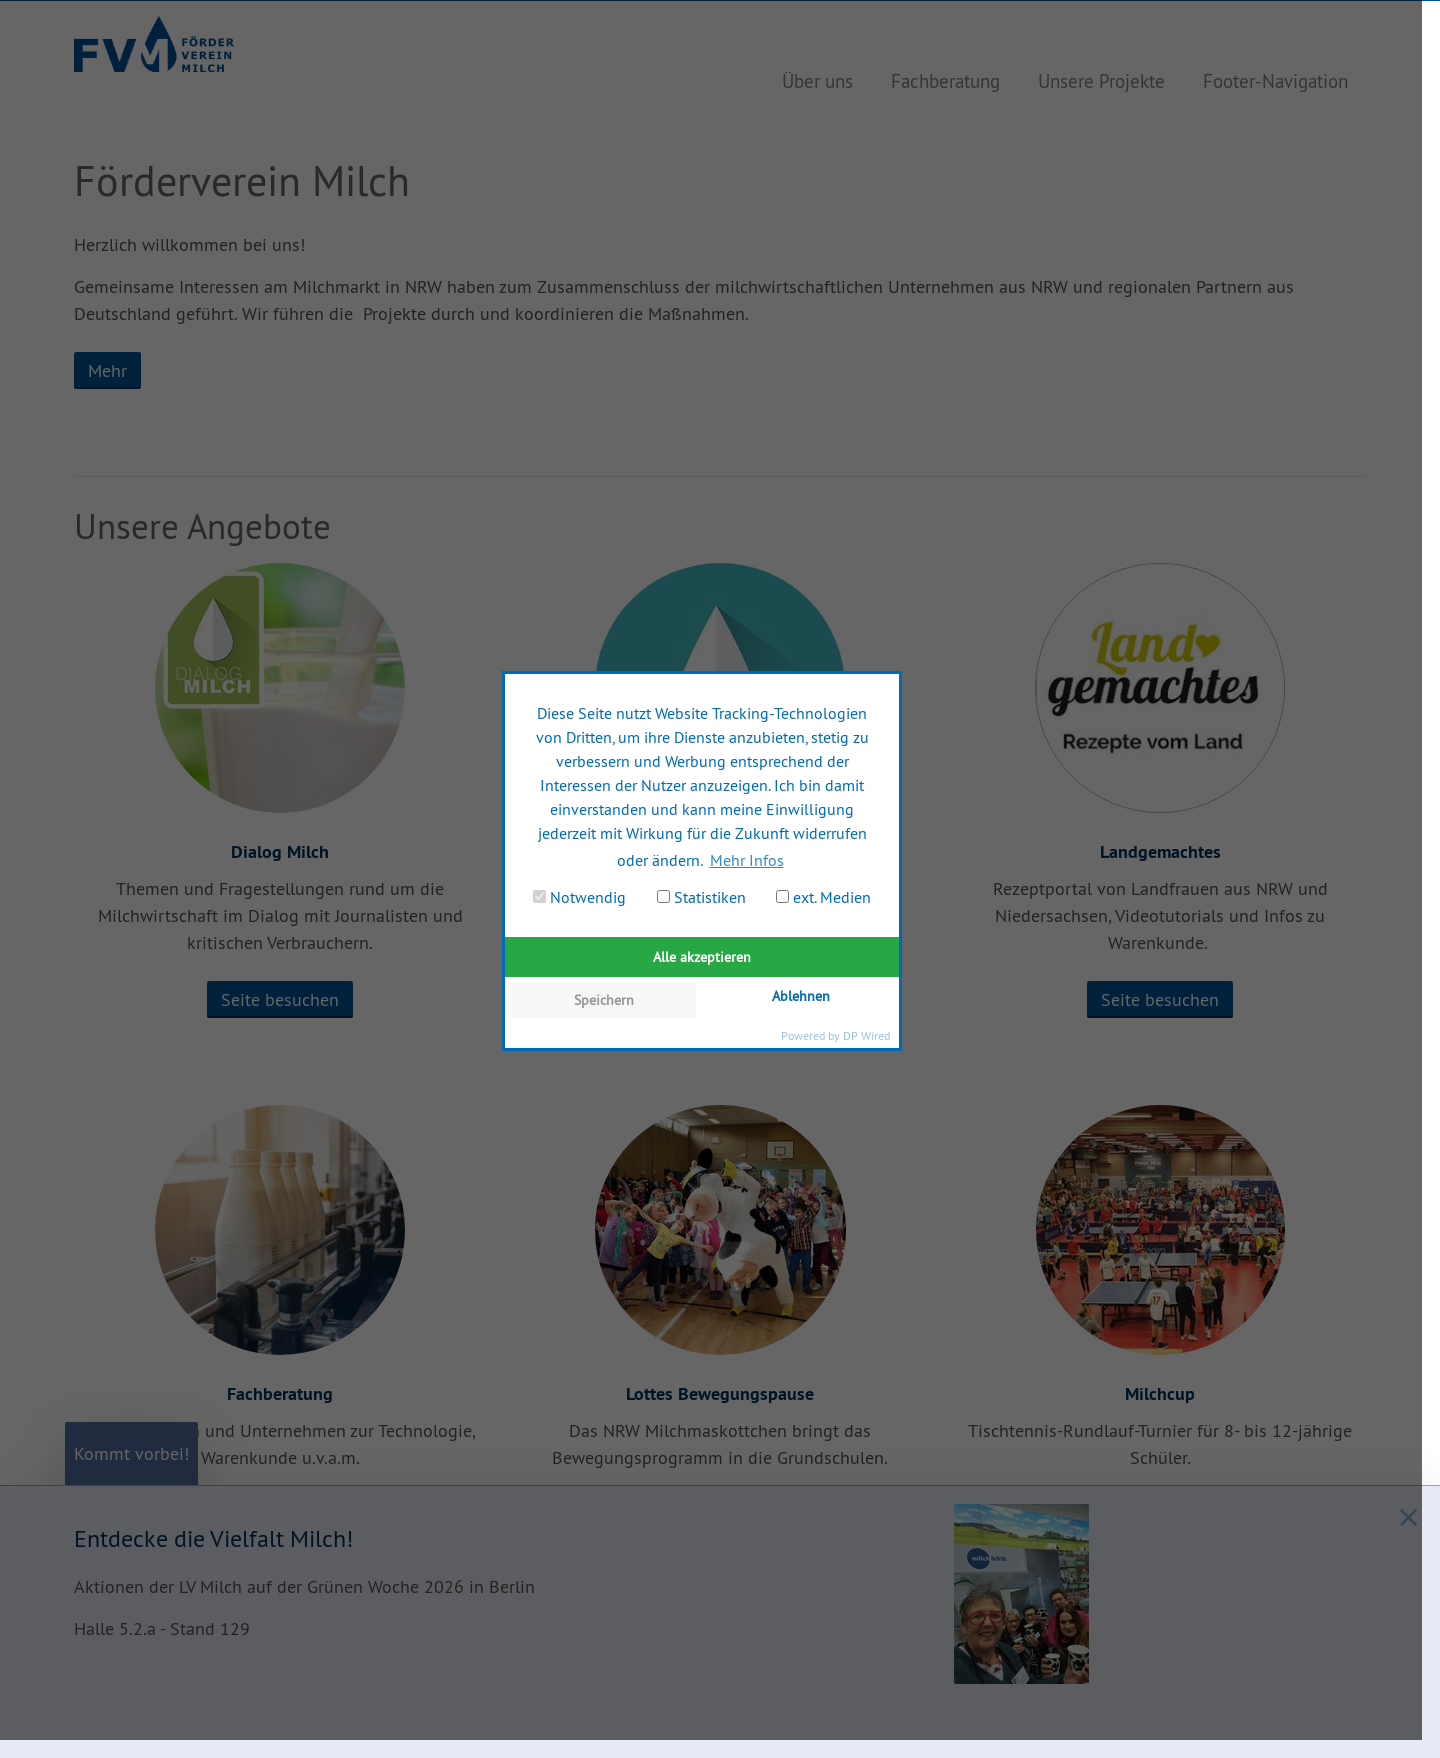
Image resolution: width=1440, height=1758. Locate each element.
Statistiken (701, 897)
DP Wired (866, 1035)
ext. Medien (823, 897)
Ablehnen (801, 996)
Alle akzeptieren (702, 957)
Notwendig (579, 897)
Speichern (604, 1000)
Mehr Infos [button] (747, 860)
